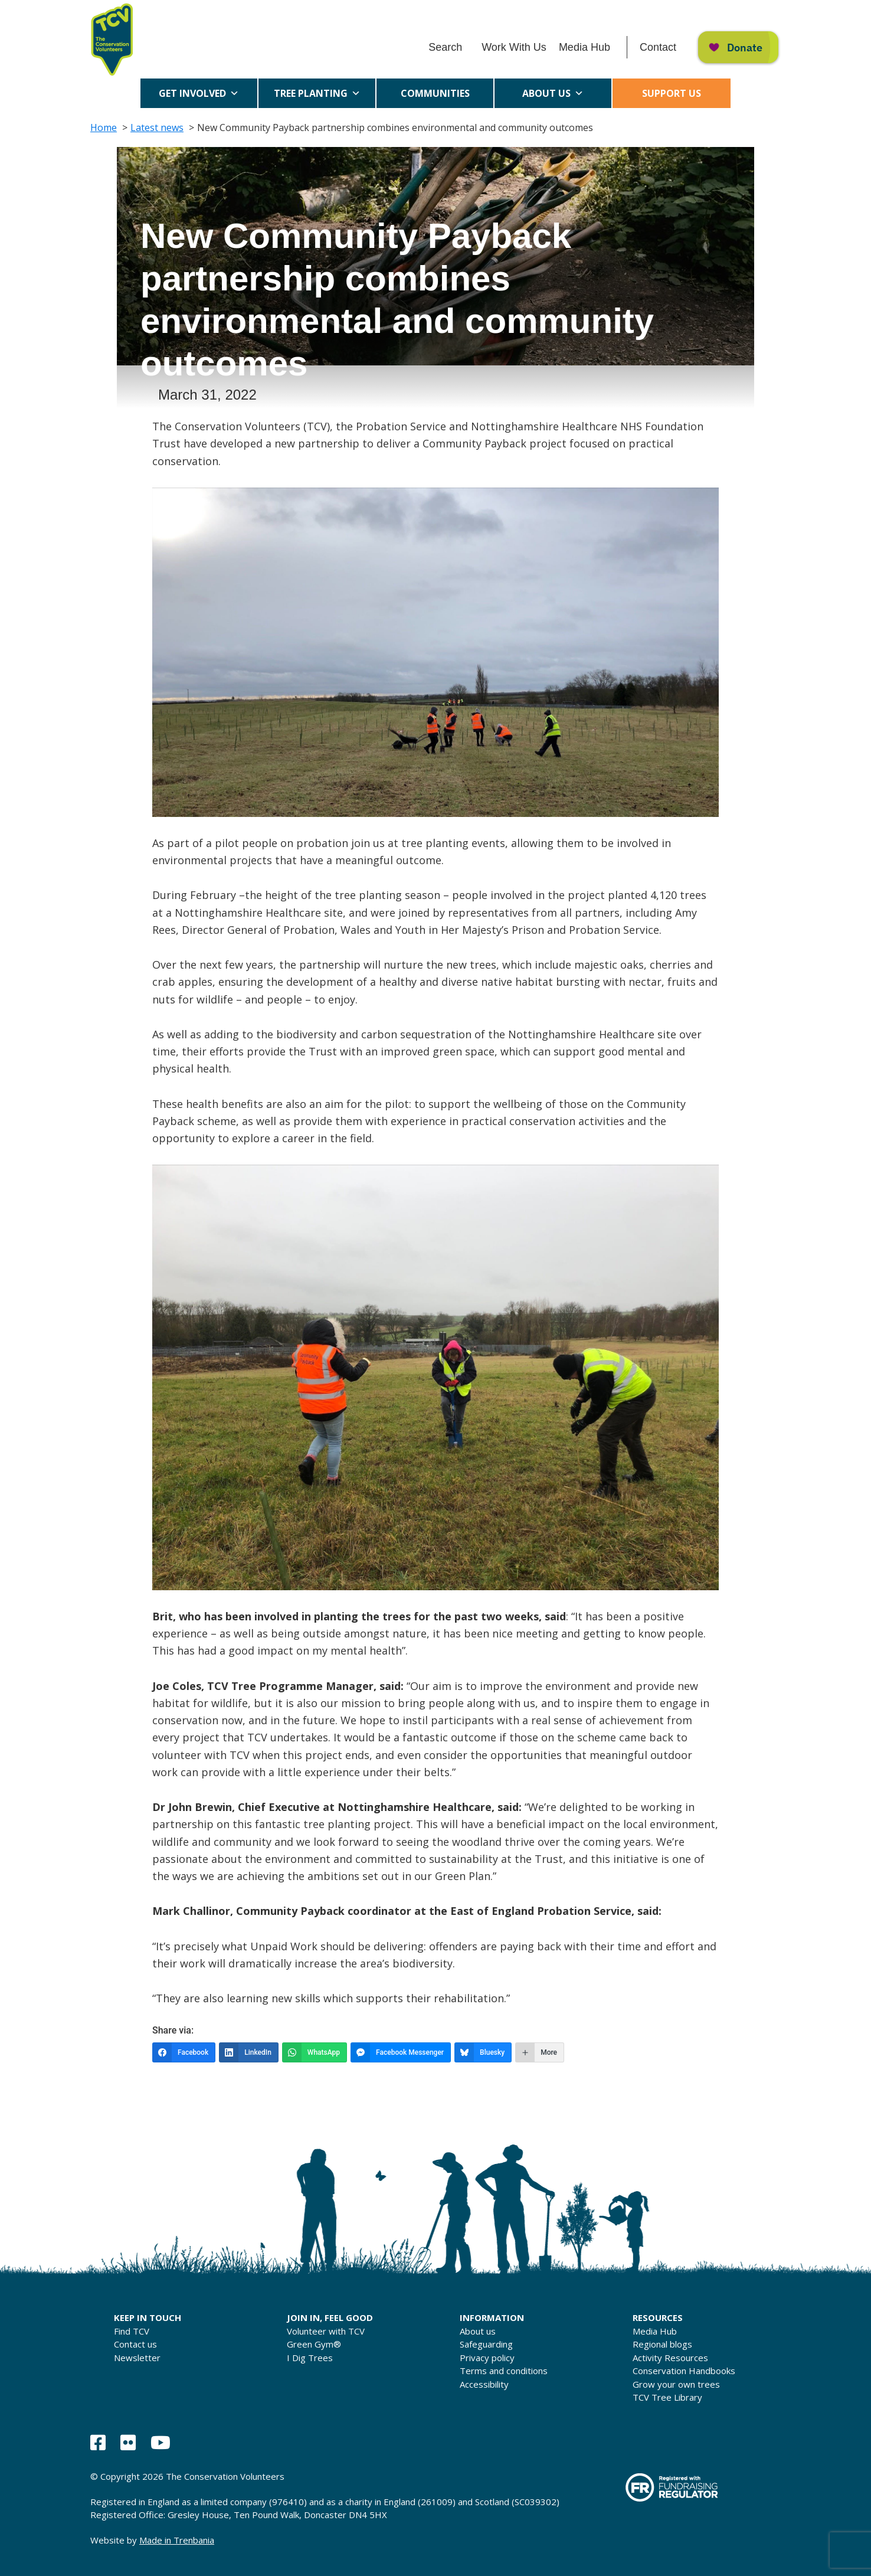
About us (553, 93)
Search (445, 47)
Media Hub (584, 47)
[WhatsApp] (314, 2052)
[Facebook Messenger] (401, 2052)
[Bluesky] (483, 2052)
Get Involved (199, 93)
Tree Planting (317, 93)
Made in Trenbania (176, 2540)
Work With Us (514, 47)
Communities (435, 97)
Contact (658, 47)
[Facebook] (183, 2052)
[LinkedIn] (249, 2052)
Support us (671, 93)
